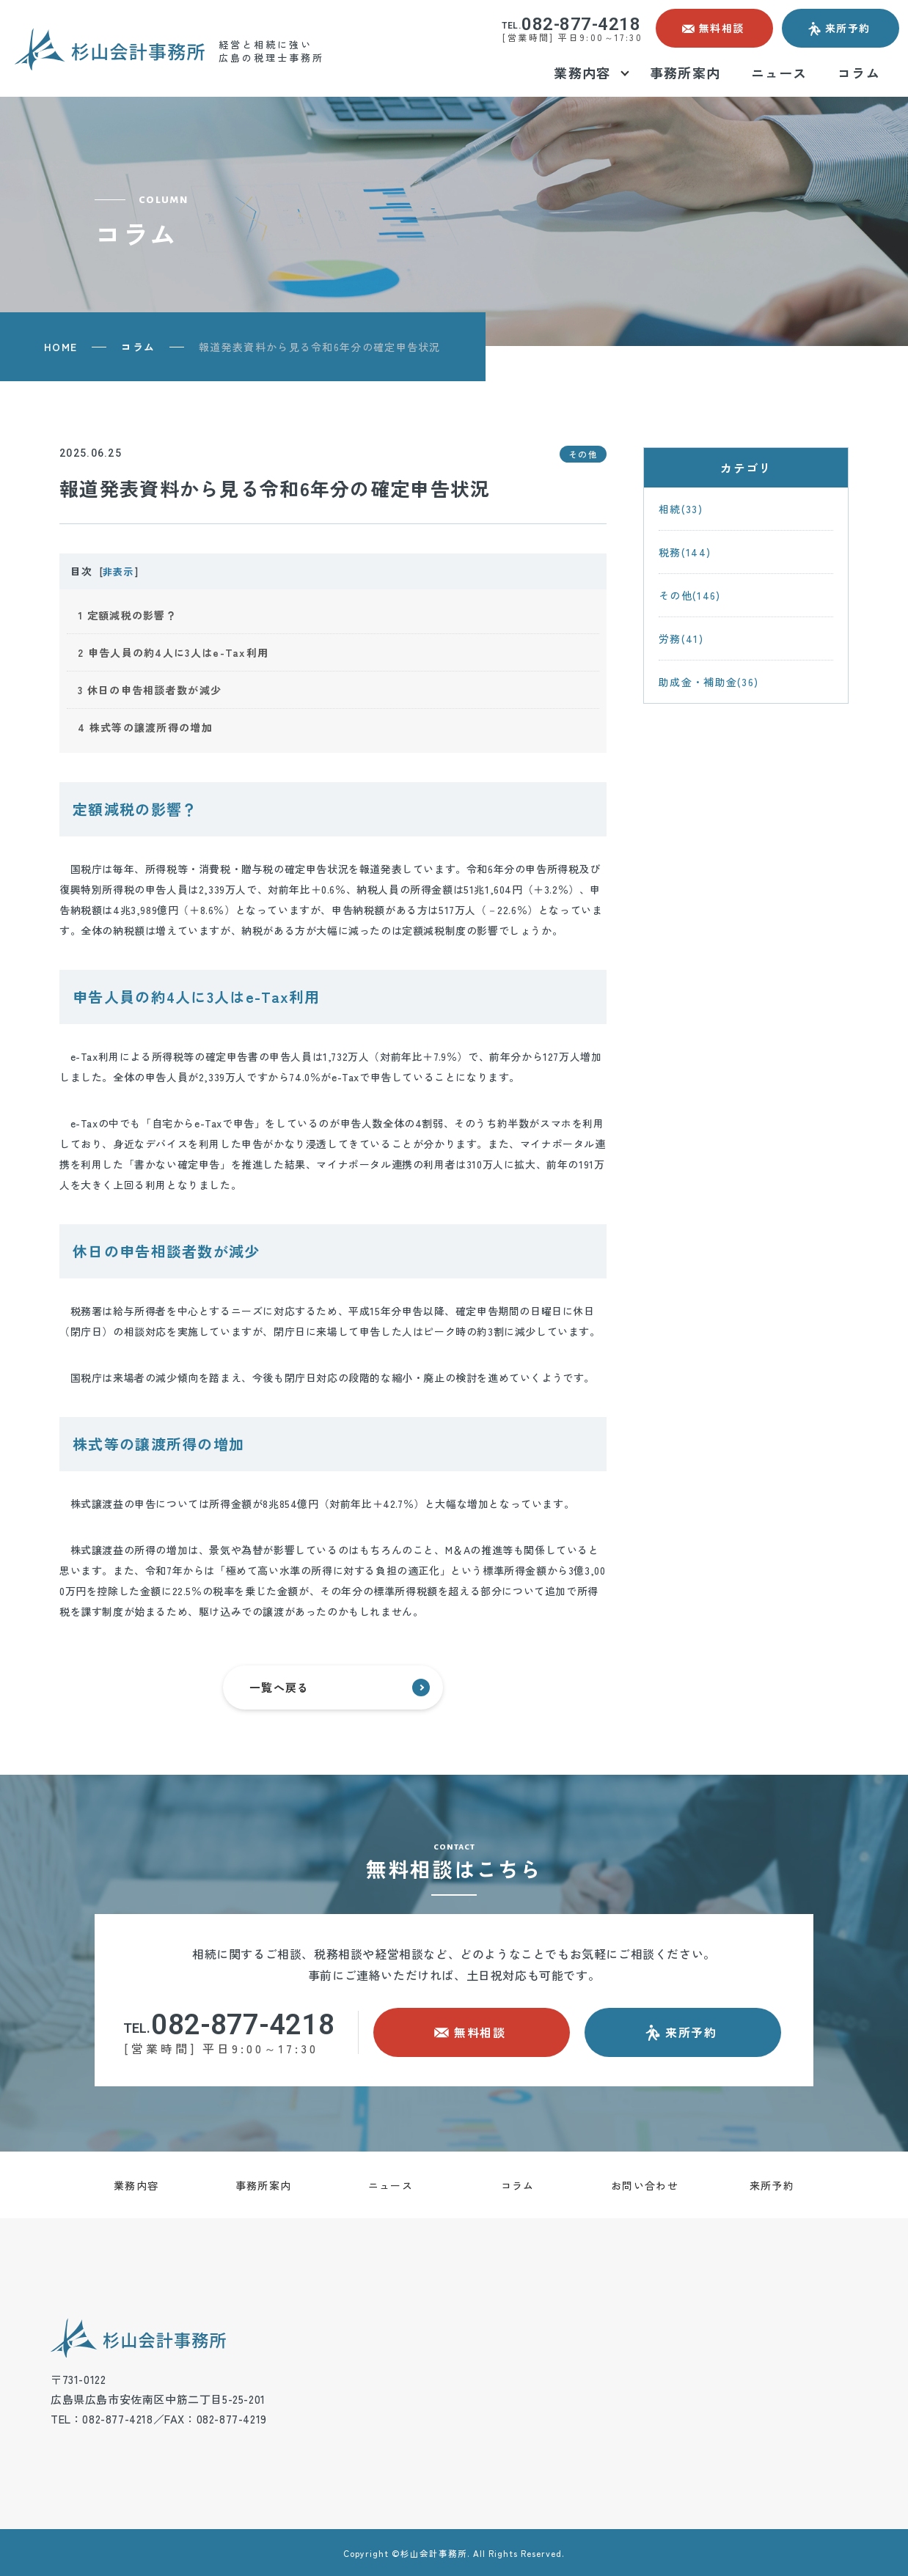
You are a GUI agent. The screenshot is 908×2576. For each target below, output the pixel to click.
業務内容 (136, 2185)
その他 (583, 454)
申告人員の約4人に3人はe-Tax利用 (173, 652)
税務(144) (685, 552)
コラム (138, 346)
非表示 (118, 571)
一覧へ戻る (339, 1687)
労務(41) (681, 638)
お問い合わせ (644, 2185)
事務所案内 (263, 2185)
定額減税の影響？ (127, 615)
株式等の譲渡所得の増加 (145, 727)
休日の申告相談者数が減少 (149, 689)
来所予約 (772, 2185)
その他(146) (689, 595)
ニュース (390, 2185)
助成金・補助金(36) (708, 681)
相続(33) (681, 508)
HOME (60, 346)
